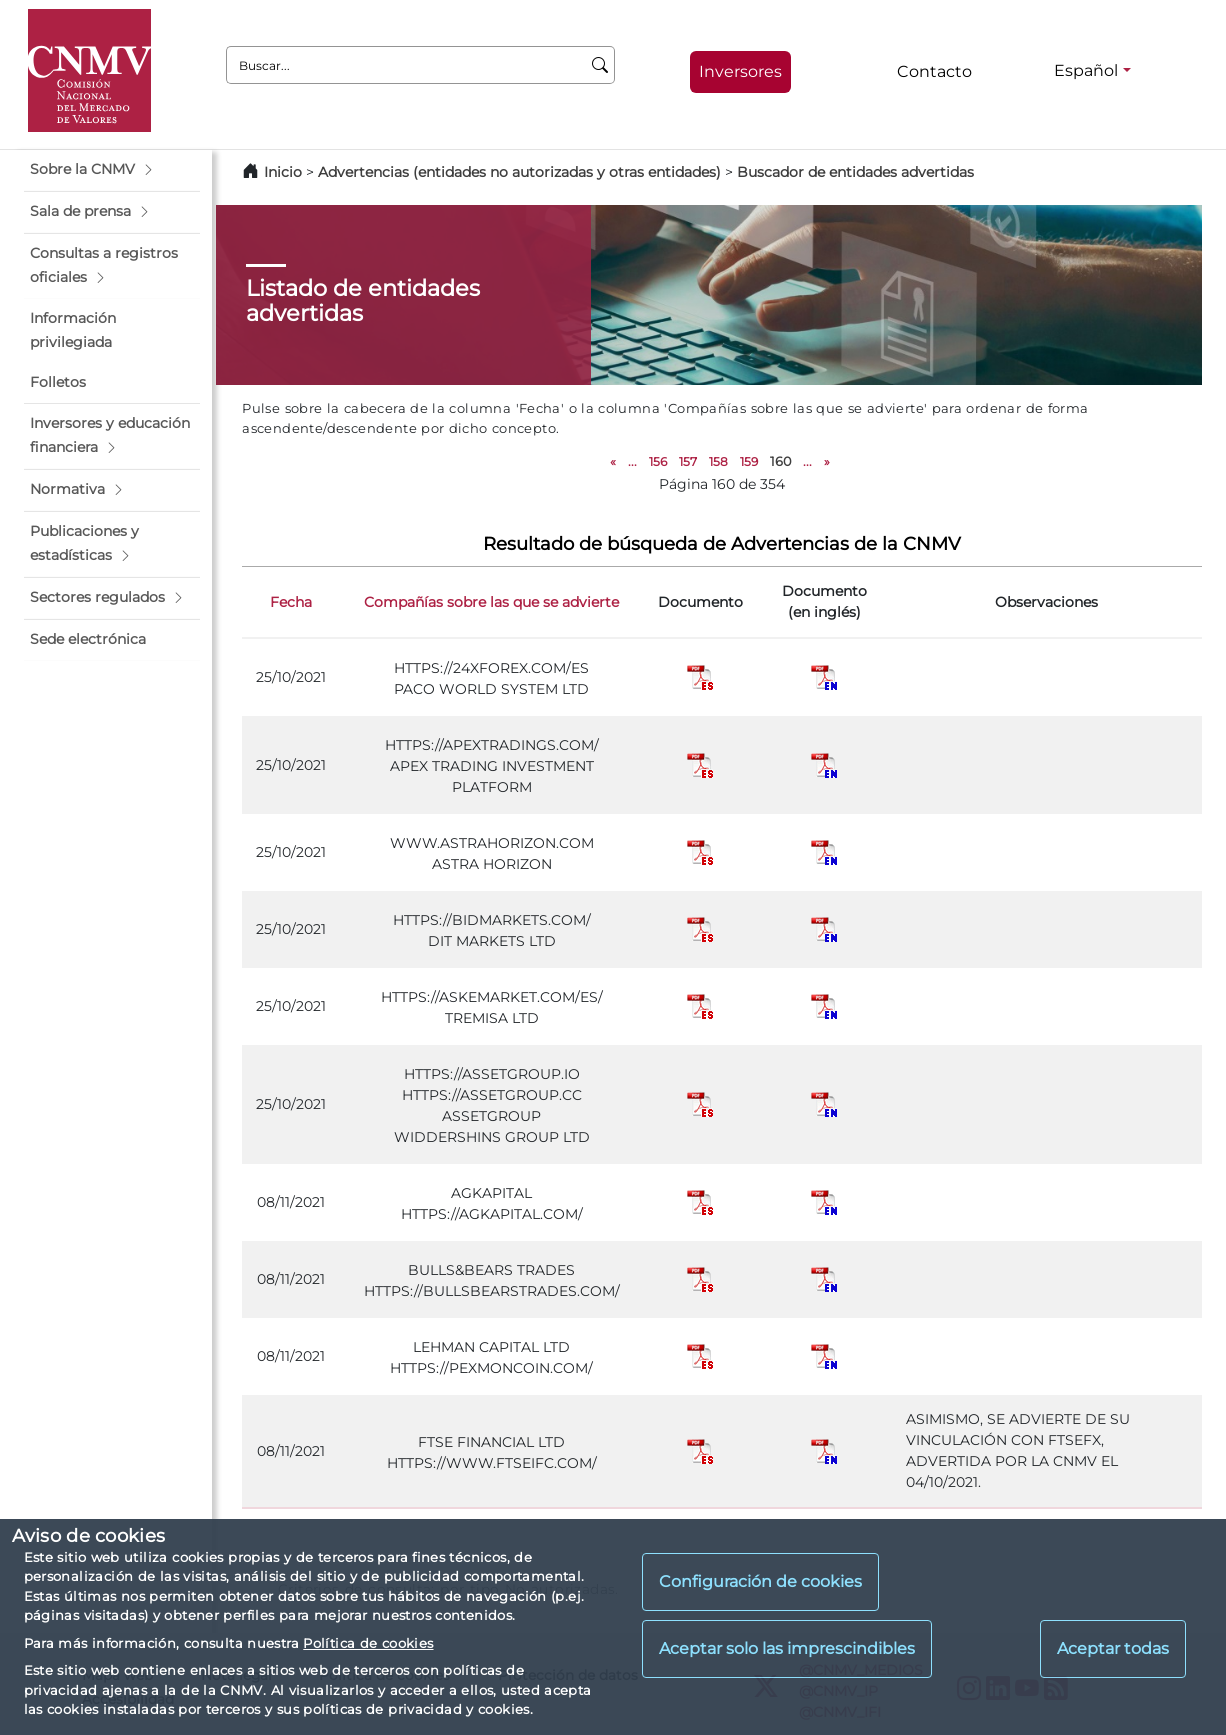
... (632, 461)
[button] (112, 170)
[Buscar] (600, 65)
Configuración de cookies (760, 1581)
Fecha (291, 602)
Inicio (283, 172)
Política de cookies (368, 1643)
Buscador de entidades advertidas (855, 172)
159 (749, 461)
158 (718, 461)
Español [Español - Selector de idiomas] (1086, 70)
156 (658, 461)
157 (688, 461)
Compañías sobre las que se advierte (491, 602)
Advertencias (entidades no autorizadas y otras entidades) (521, 172)
